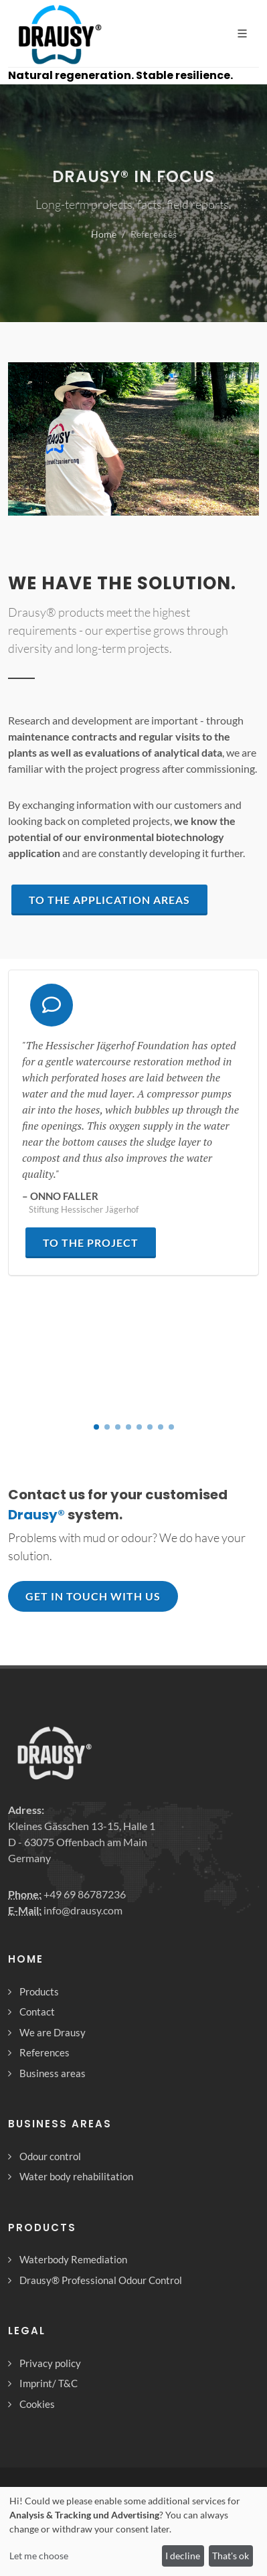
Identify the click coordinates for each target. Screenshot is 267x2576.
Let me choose (38, 2555)
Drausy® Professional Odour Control (100, 2280)
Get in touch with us (93, 1596)
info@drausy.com (82, 1910)
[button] (96, 1427)
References (44, 2052)
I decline (182, 2555)
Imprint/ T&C (48, 2383)
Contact (37, 2011)
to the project (91, 1242)
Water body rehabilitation (76, 2176)
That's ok (230, 2555)
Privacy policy (50, 2363)
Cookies (37, 2404)
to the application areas (109, 899)
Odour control (50, 2156)
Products (39, 1991)
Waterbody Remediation (73, 2259)
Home (103, 234)
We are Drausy (52, 2032)
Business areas (52, 2073)
